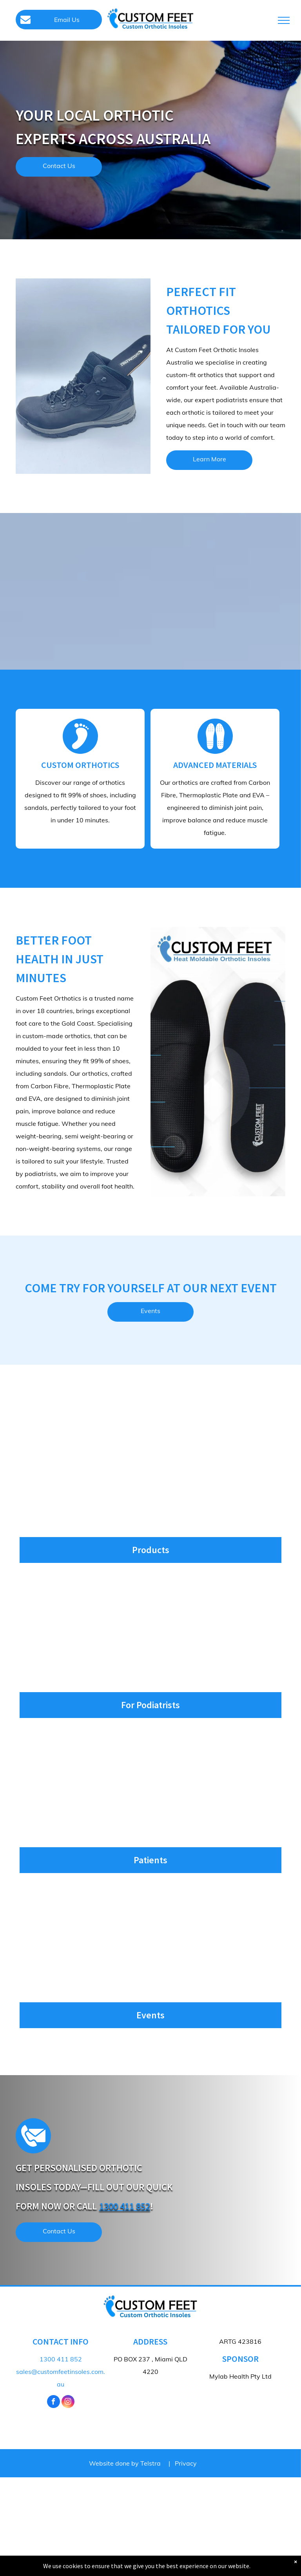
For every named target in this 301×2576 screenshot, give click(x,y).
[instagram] (68, 2402)
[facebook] (53, 2402)
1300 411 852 (124, 2206)
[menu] (284, 20)
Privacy (186, 2463)
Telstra (150, 2463)
